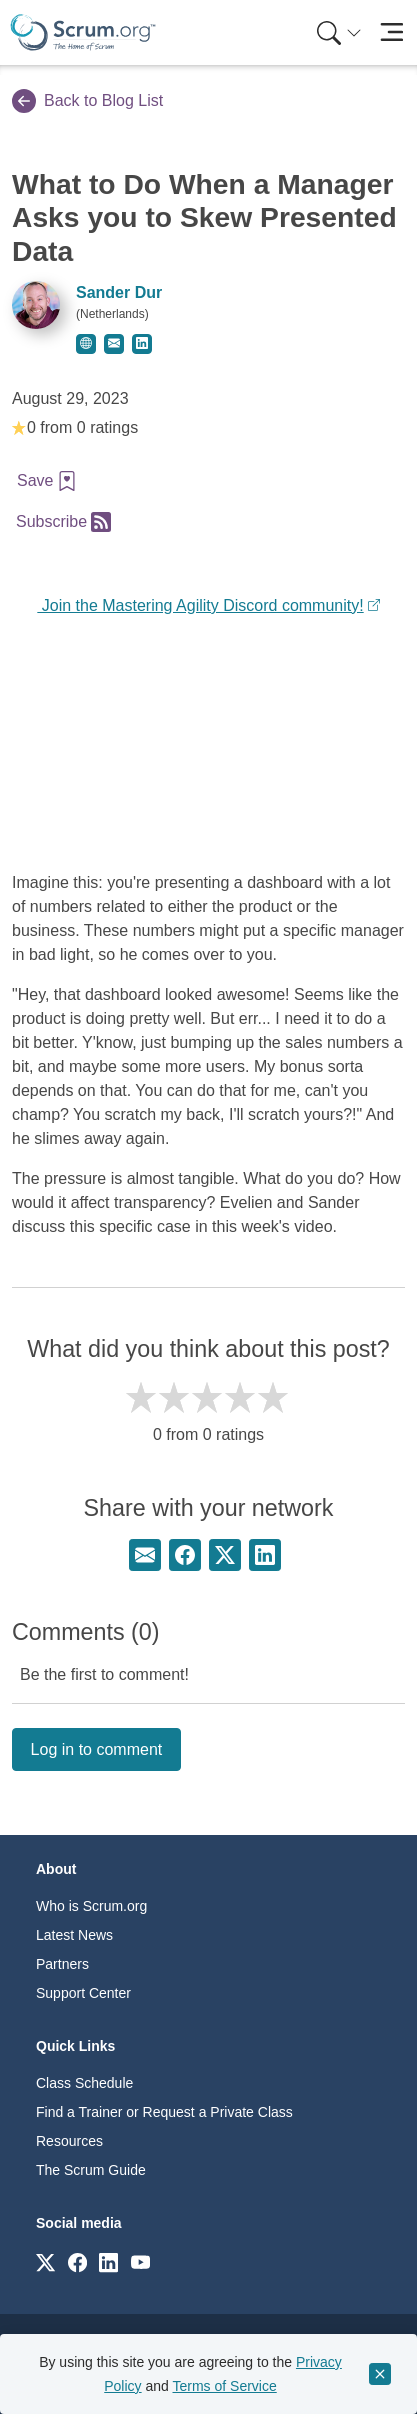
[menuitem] (337, 32)
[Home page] (83, 32)
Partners (62, 1964)
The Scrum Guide (91, 2170)
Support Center (83, 1993)
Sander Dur (119, 292)
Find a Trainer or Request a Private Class (164, 2112)
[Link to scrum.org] (45, 2261)
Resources (69, 2141)
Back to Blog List (87, 101)
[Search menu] (339, 32)
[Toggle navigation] (391, 32)
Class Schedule (84, 2083)
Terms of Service (225, 2386)
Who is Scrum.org (91, 1906)
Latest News (74, 1935)
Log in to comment (97, 1749)
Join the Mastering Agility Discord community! (200, 605)
